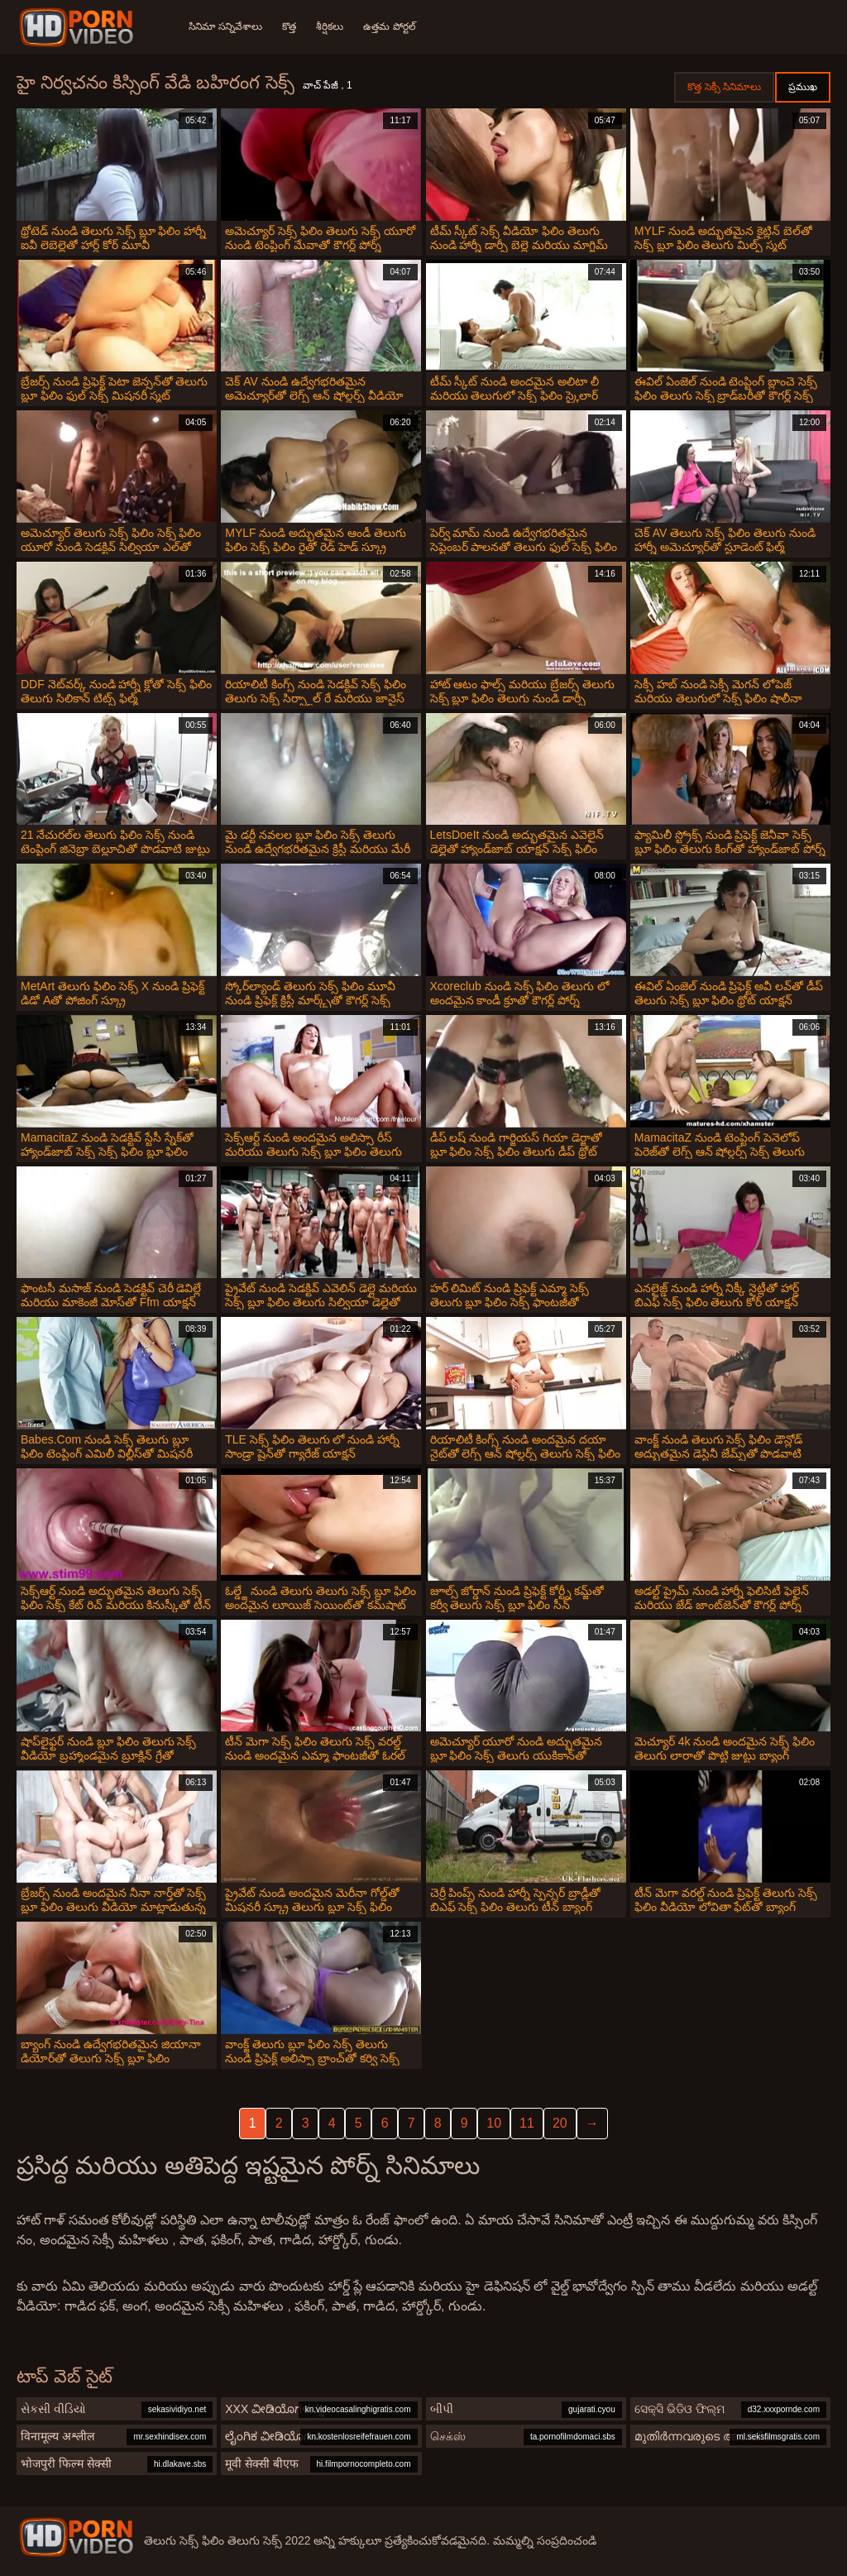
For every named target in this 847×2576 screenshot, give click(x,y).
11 (526, 2123)
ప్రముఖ (802, 87)
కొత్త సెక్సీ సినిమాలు (724, 87)
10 (493, 2123)
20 (560, 2123)
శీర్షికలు (329, 26)
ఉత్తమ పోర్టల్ (389, 26)
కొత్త (289, 26)
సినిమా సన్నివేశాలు (225, 26)
